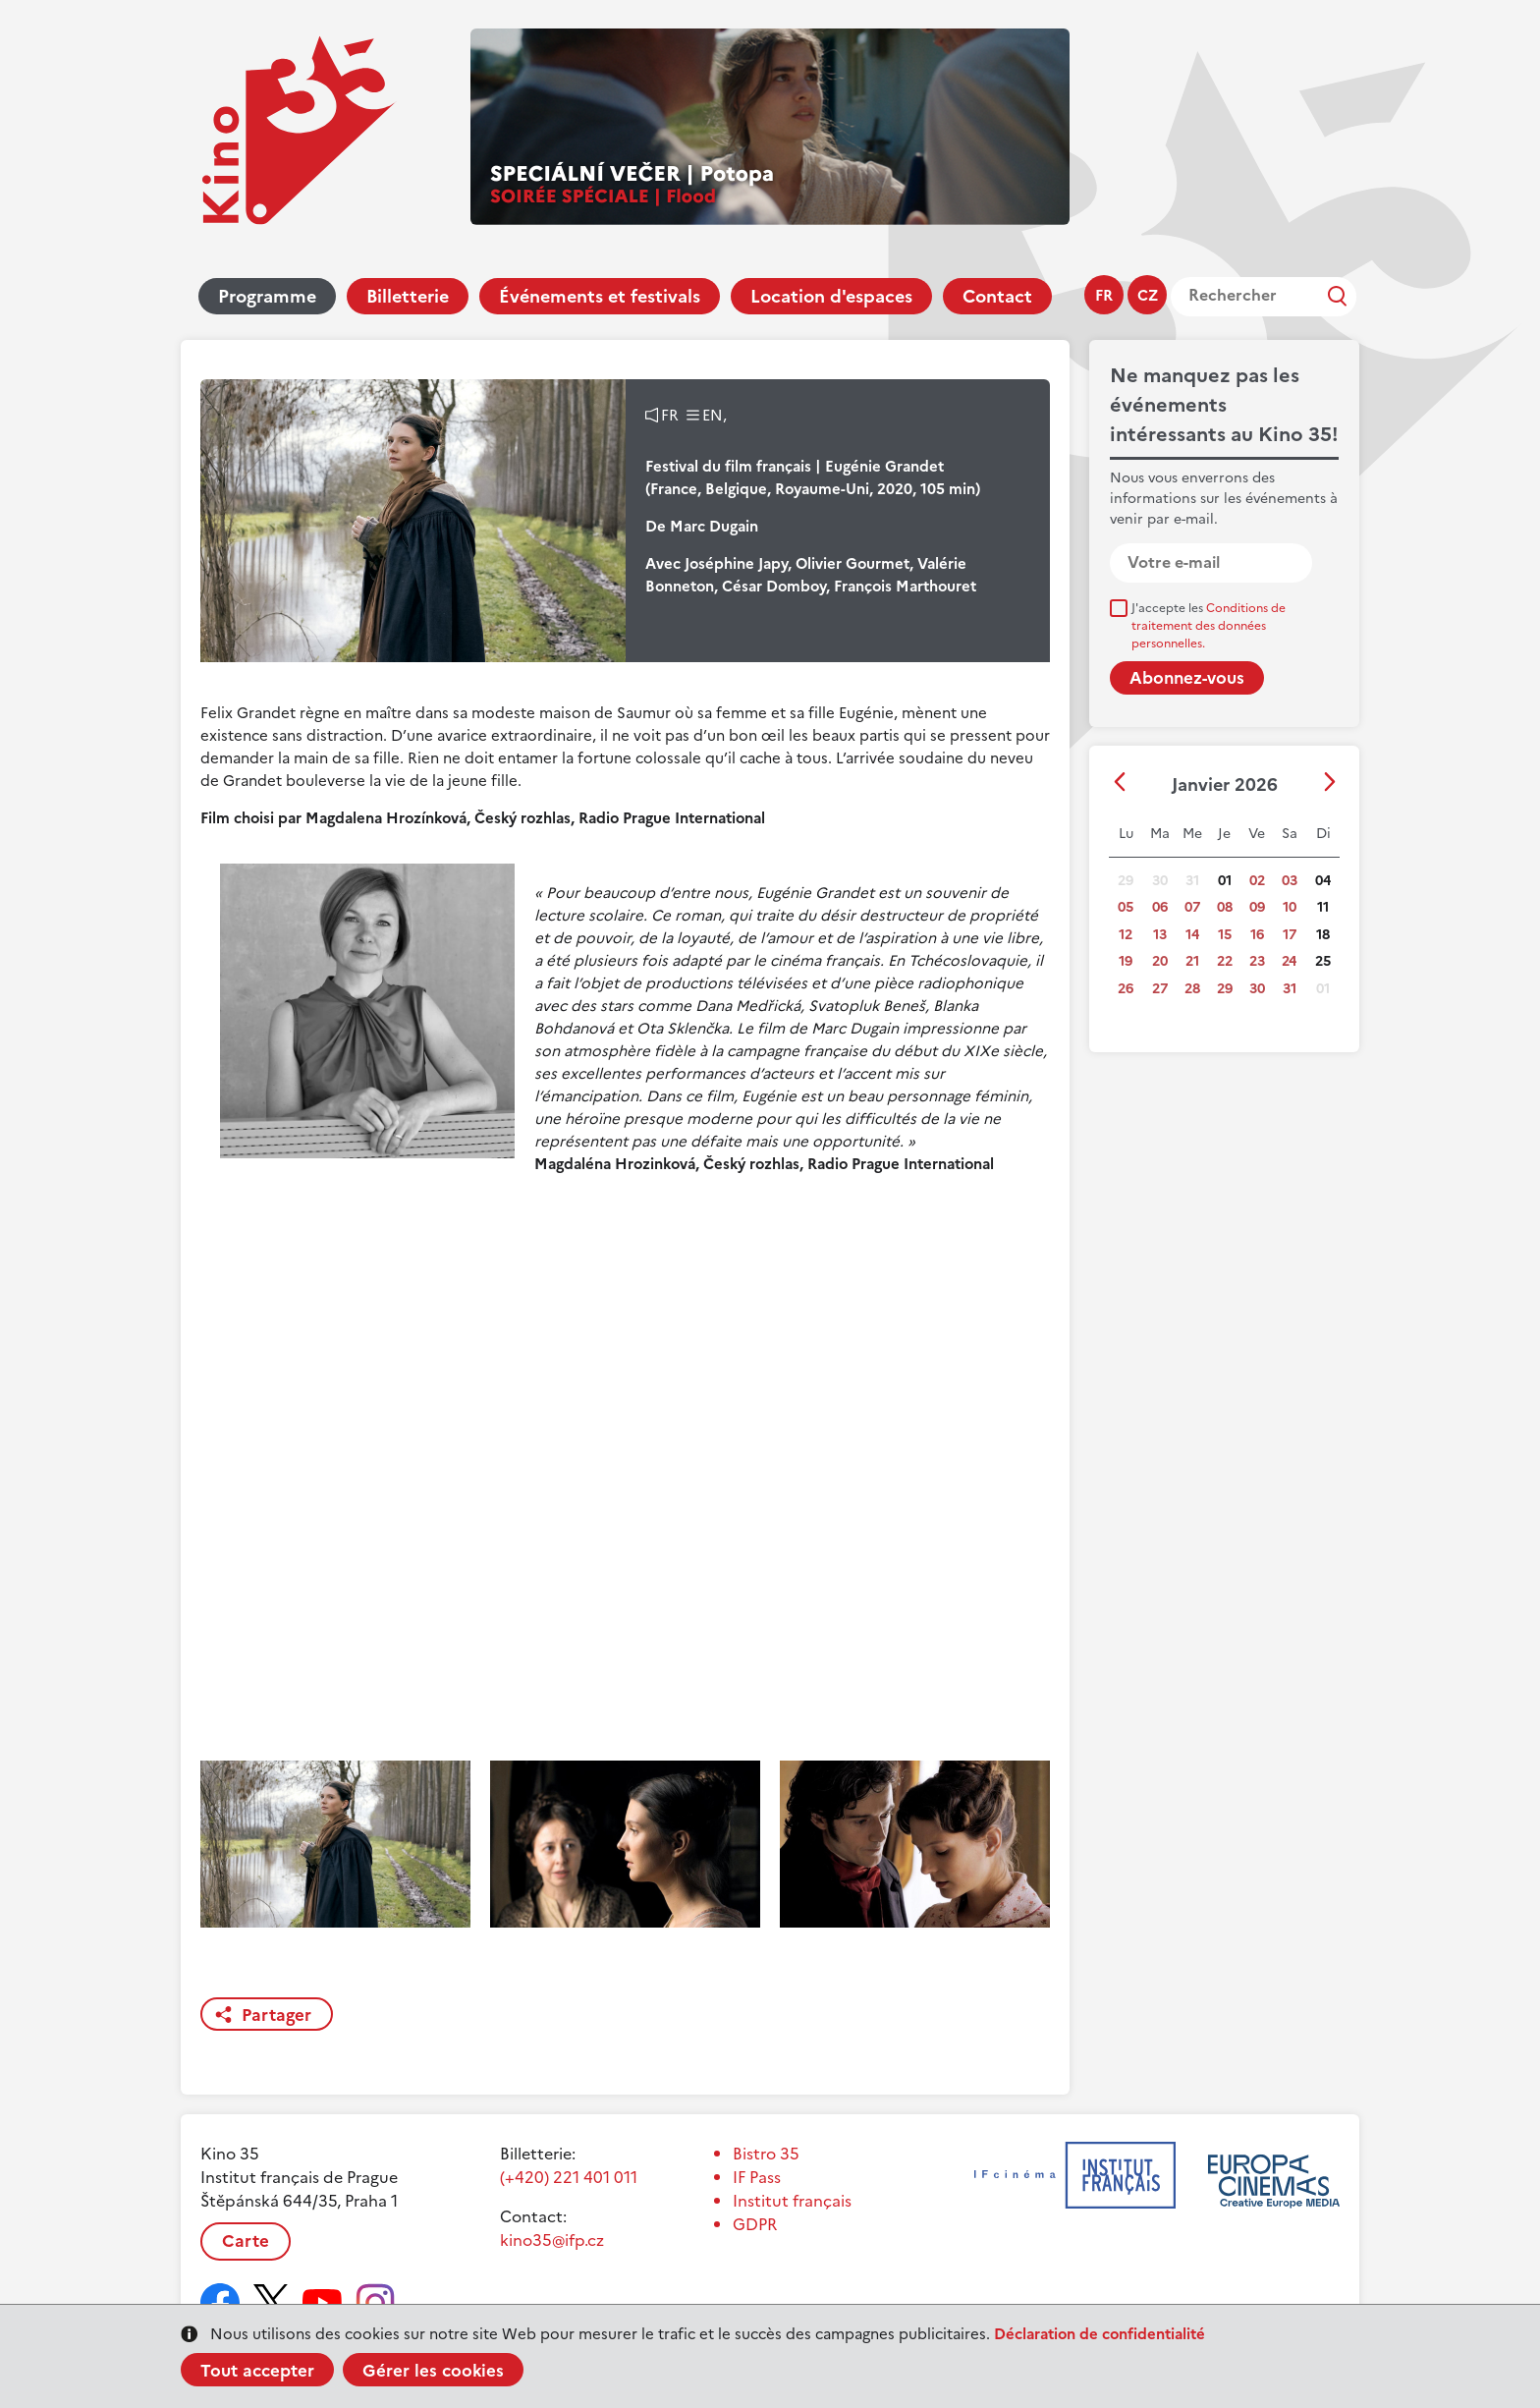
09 (1257, 907)
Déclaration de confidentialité (1099, 2334)
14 (1192, 934)
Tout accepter (257, 2370)
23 (1257, 961)
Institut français (792, 2200)
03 (1289, 880)
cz (1147, 295)
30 (1257, 989)
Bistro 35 (766, 2153)
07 (1192, 907)
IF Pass (757, 2177)
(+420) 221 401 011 (568, 2177)
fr (1104, 295)
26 (1125, 989)
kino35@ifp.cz (552, 2240)
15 (1225, 934)
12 (1125, 934)
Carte (245, 2241)
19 (1125, 961)
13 (1160, 934)
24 (1289, 961)
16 (1257, 934)
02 (1257, 880)
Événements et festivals (599, 296)
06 (1160, 907)
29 (1225, 989)
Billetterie (407, 296)
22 (1225, 961)
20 (1160, 961)
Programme (267, 296)
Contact (997, 296)
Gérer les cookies (433, 2370)
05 (1125, 907)
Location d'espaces (831, 296)
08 (1225, 907)
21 (1192, 961)
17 (1289, 934)
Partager (276, 2015)
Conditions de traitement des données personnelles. (1208, 625)
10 (1289, 907)
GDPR (755, 2224)
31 (1289, 989)
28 (1192, 989)
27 (1160, 989)
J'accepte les (1208, 625)
